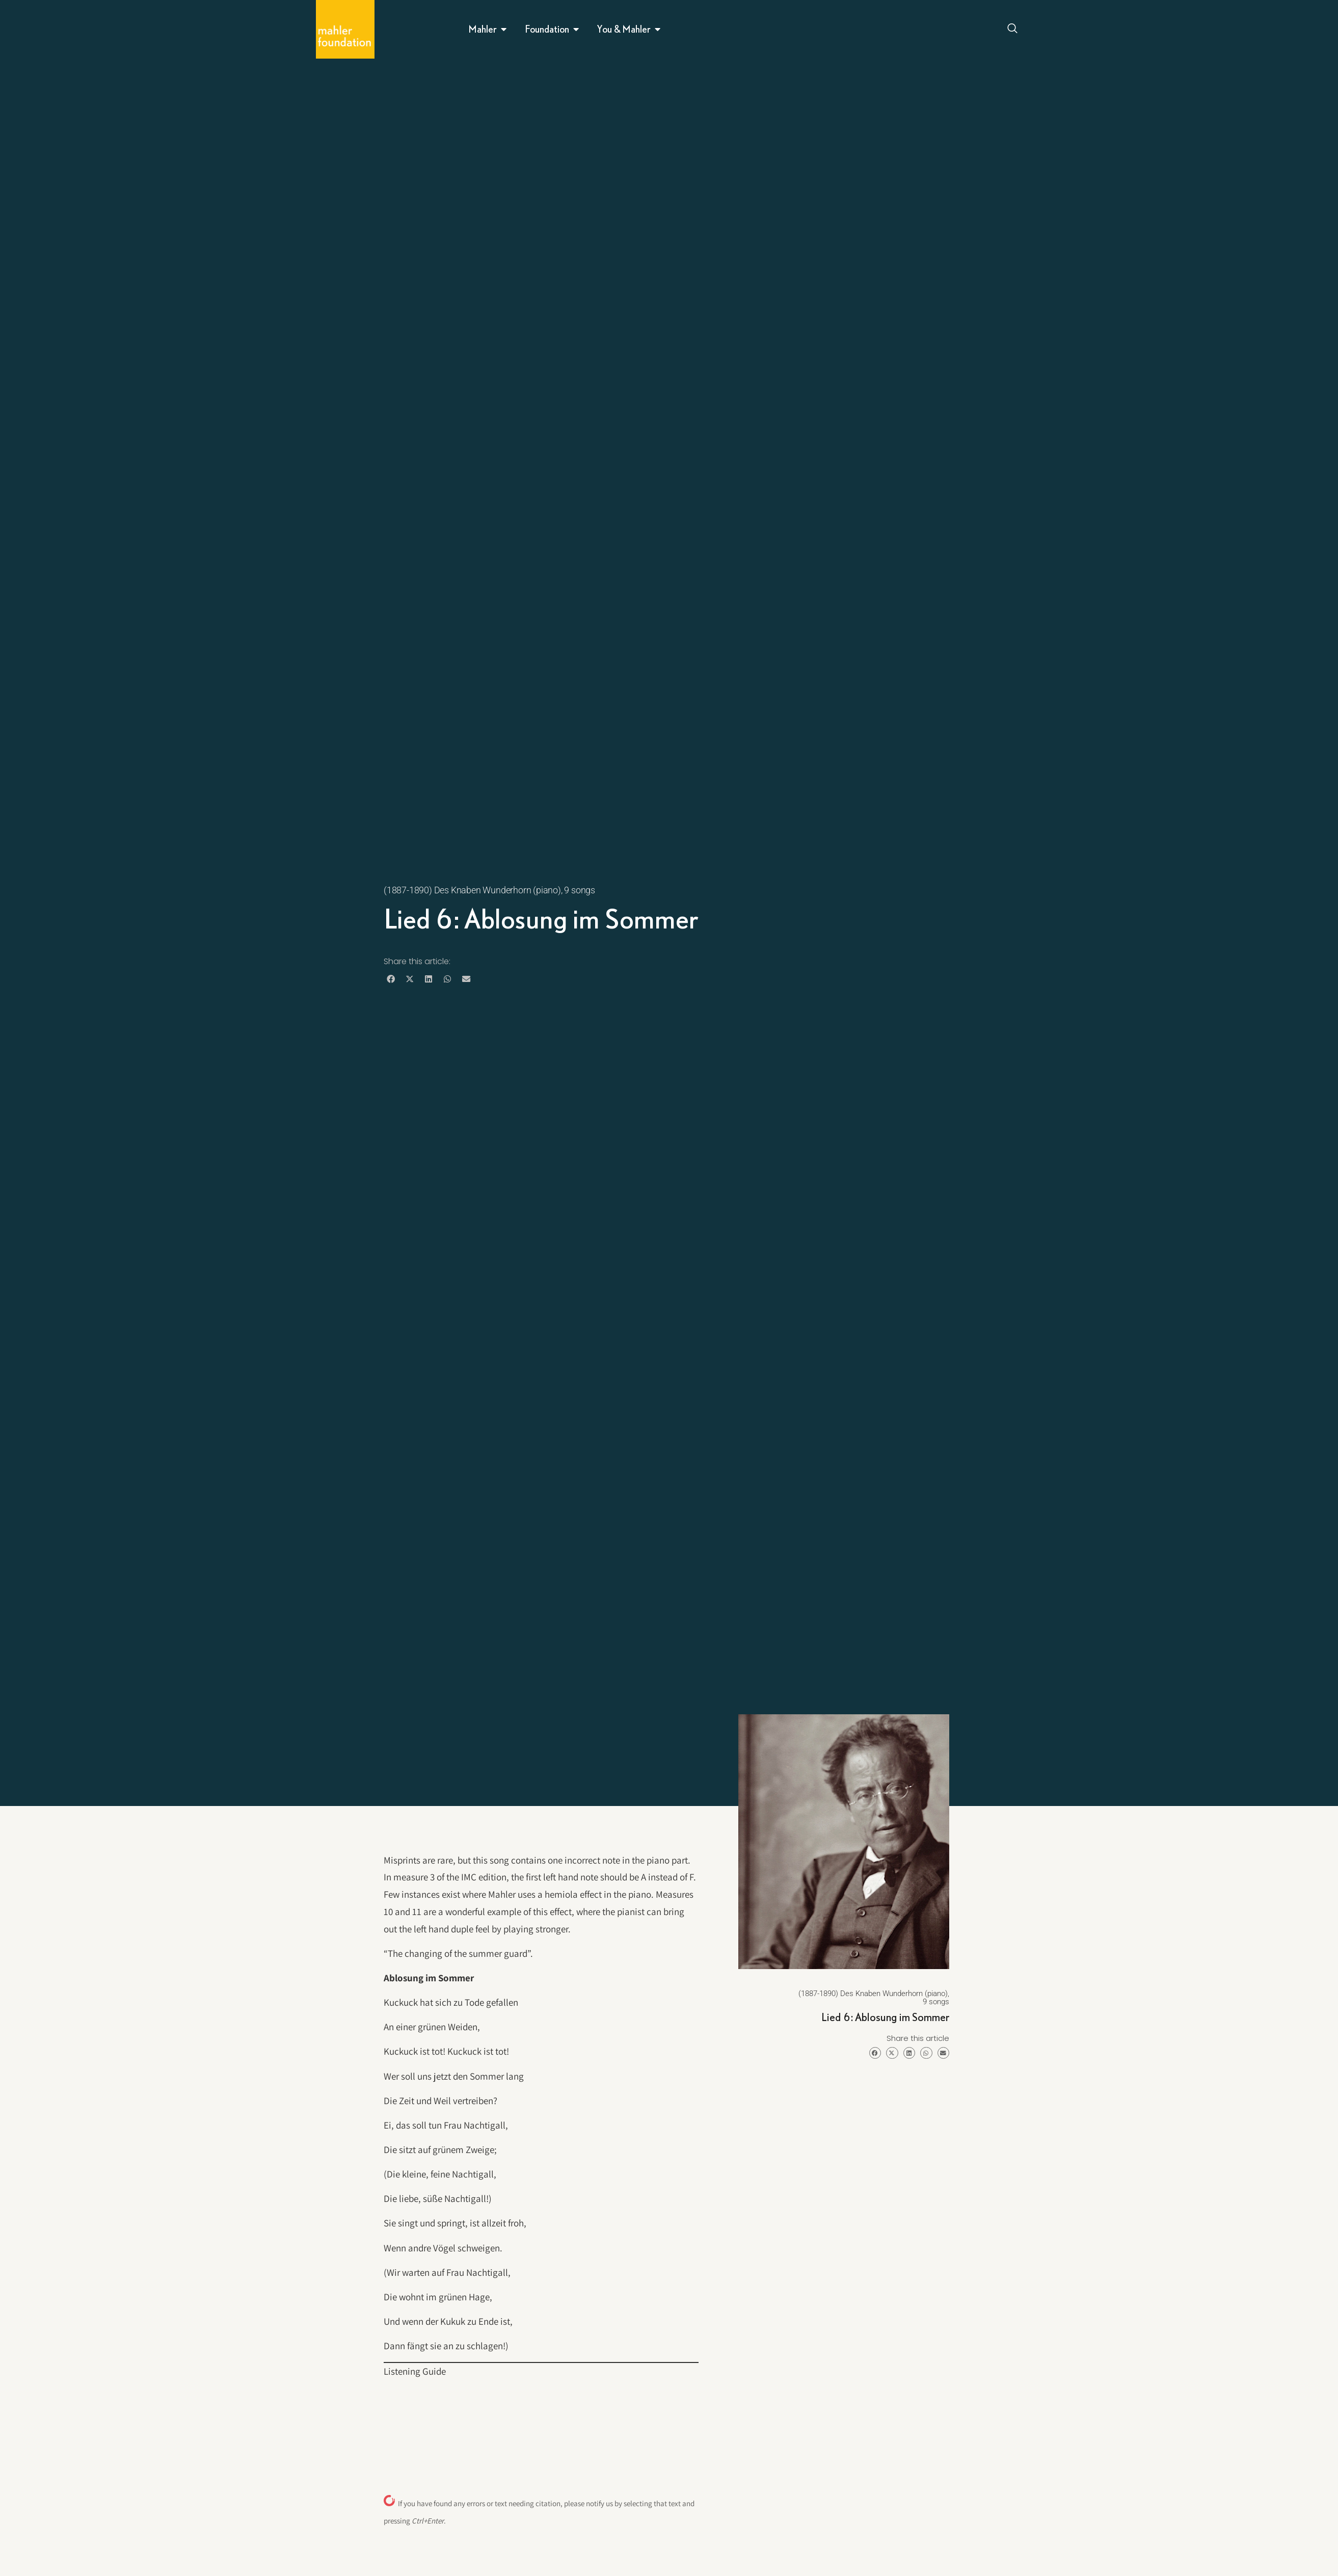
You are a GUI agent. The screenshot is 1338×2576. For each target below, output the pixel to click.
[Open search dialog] (1012, 29)
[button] (390, 979)
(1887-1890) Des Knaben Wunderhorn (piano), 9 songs (489, 890)
